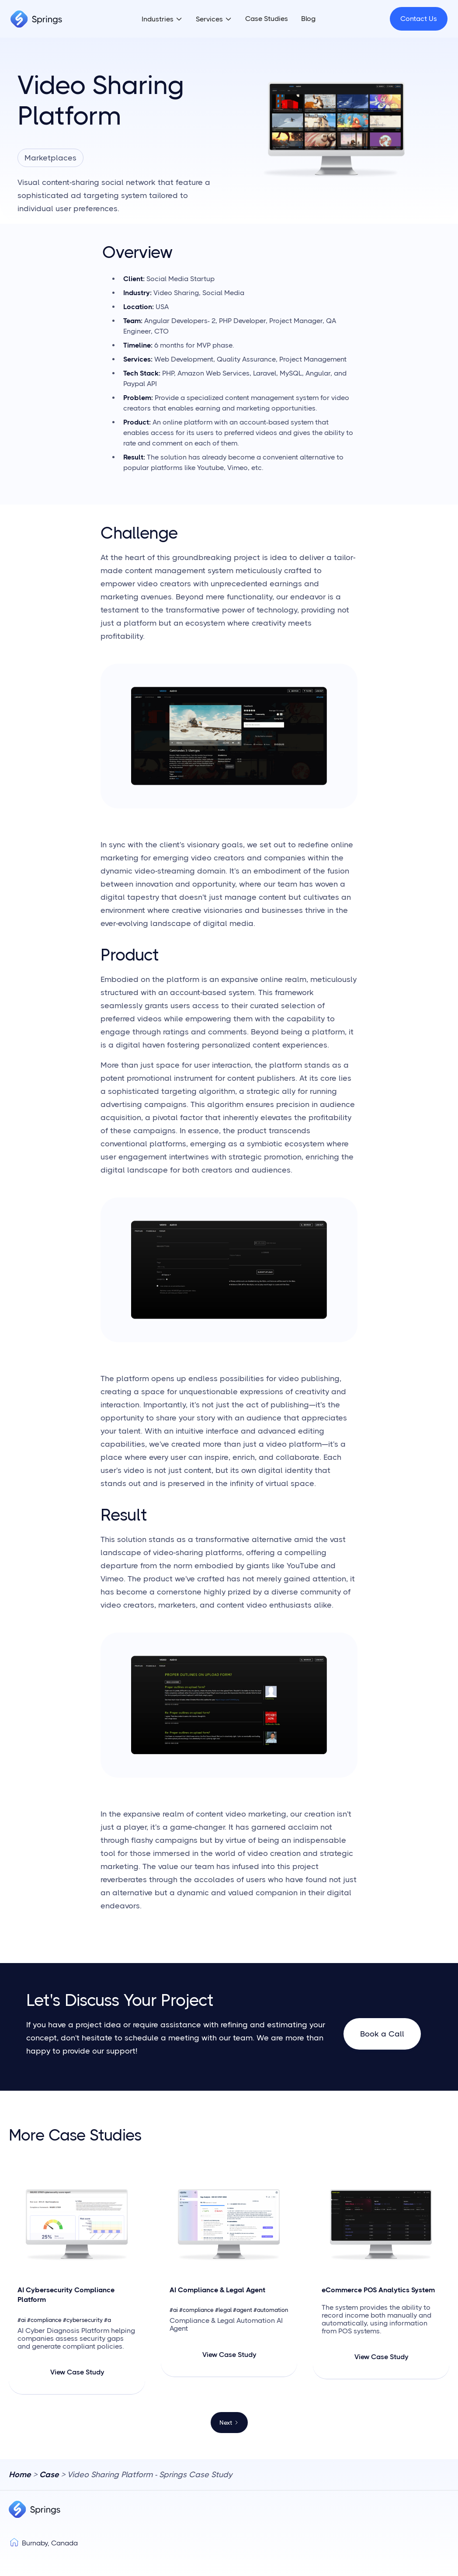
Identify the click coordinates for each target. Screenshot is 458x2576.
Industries (157, 19)
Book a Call (382, 2033)
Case (49, 2474)
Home (20, 2474)
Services (209, 19)
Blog (308, 18)
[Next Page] (229, 2422)
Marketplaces (50, 157)
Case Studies (266, 18)
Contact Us (418, 18)
